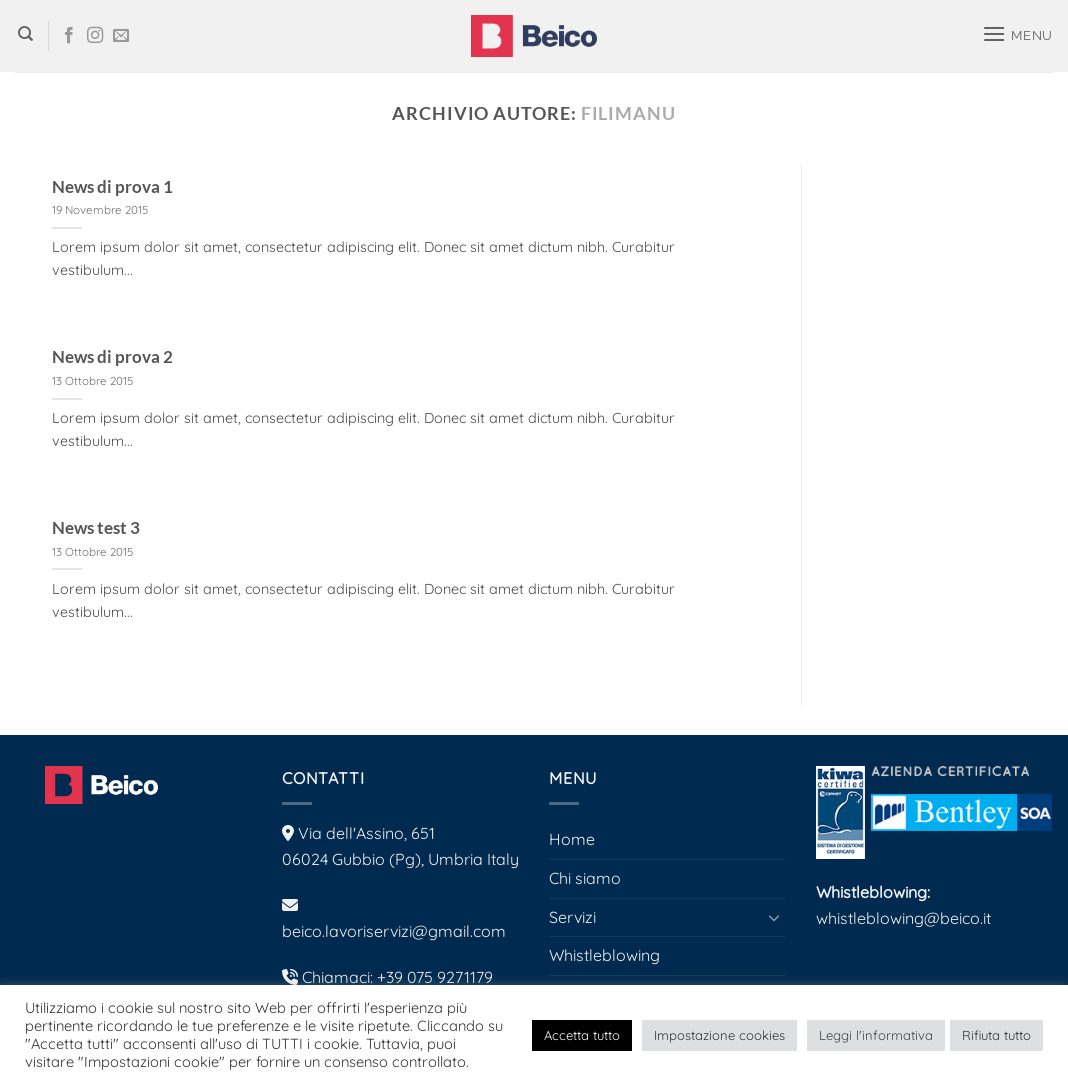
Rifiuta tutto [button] (996, 1035)
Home (572, 839)
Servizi (572, 917)
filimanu (628, 113)
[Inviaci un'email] (121, 36)
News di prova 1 (112, 187)
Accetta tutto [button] (582, 1035)
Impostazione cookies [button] (719, 1035)
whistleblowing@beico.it (903, 918)
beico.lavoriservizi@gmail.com (394, 931)
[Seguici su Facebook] (69, 36)
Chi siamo (585, 878)
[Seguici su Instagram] (95, 36)
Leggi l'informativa (876, 1035)
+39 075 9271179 (435, 977)
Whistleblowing (604, 955)
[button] (1016, 35)
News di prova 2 (112, 357)
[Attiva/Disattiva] (774, 917)
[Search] (24, 36)
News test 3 (96, 528)
